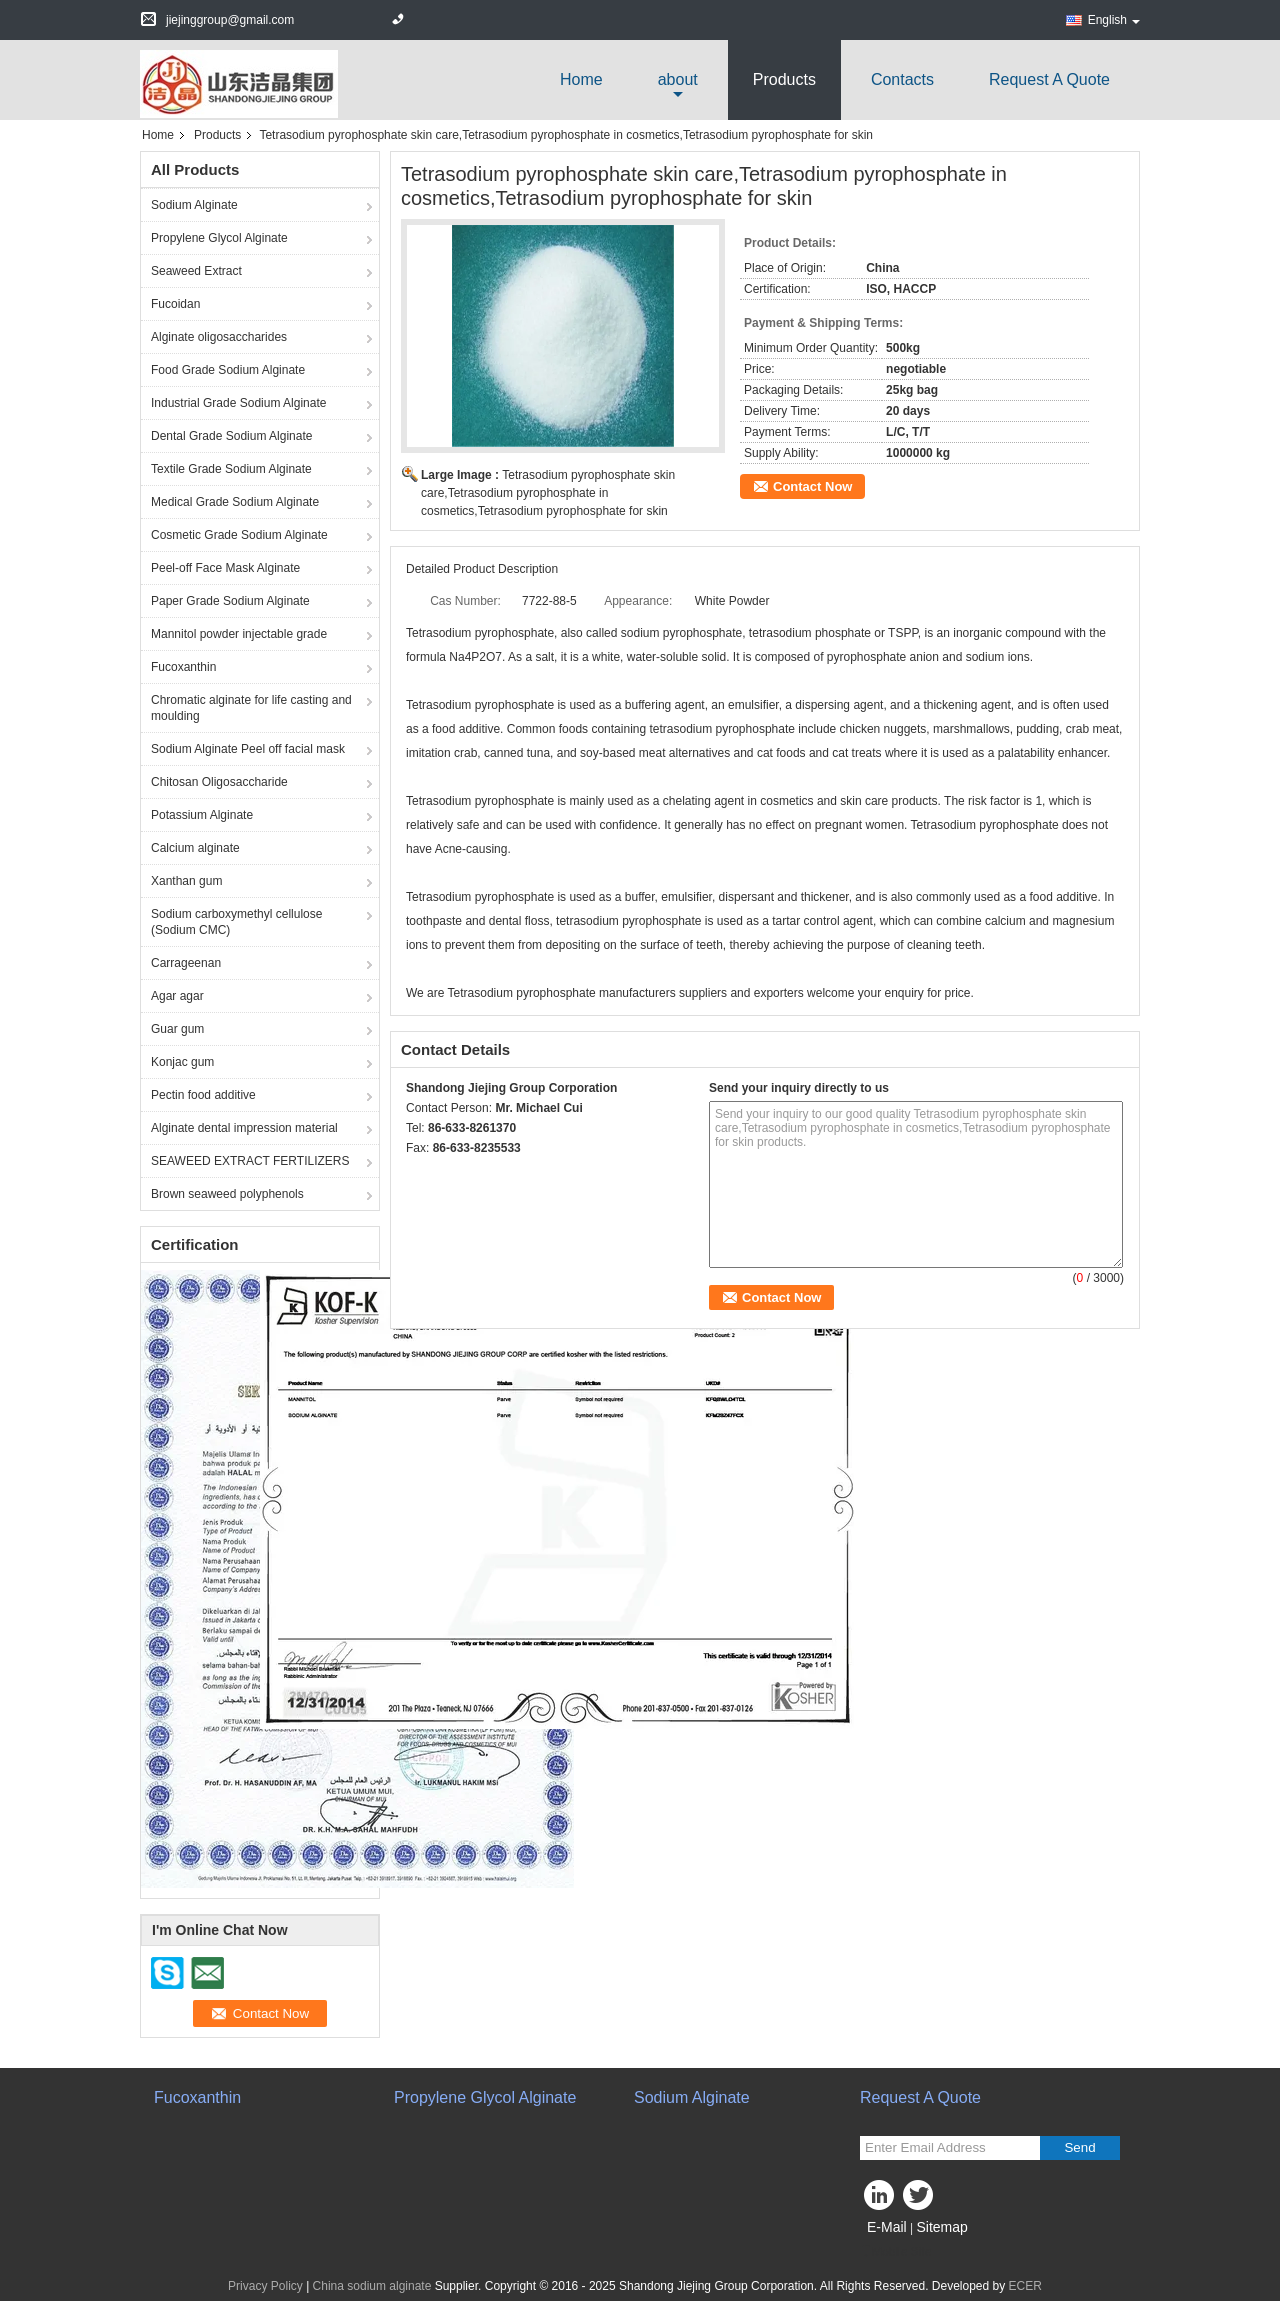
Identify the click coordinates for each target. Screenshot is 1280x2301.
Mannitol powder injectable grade (239, 634)
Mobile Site (895, 2252)
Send (1079, 2147)
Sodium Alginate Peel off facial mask (248, 749)
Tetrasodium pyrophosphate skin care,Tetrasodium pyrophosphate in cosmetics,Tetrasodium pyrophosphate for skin (548, 493)
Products (784, 79)
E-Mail (887, 2227)
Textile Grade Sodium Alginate (231, 469)
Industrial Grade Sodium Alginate (238, 403)
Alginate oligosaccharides (219, 337)
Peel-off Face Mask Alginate (225, 568)
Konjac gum (182, 1062)
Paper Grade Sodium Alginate (230, 601)
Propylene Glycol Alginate (219, 238)
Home (581, 79)
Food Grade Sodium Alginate (228, 370)
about (678, 79)
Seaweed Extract (196, 271)
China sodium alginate (372, 2286)
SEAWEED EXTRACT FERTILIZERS (250, 1161)
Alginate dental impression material (244, 1128)
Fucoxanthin (183, 667)
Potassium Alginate (202, 815)
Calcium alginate (195, 848)
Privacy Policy (265, 2286)
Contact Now (812, 486)
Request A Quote (1049, 79)
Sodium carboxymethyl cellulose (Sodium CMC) (236, 922)
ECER (1025, 2286)
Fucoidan (175, 304)
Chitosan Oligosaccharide (219, 782)
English (1114, 20)
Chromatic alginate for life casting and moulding (251, 708)
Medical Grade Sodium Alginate (235, 502)
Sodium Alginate (194, 205)
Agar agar (177, 996)
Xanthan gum (186, 881)
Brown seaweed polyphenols (227, 1194)
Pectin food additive (203, 1095)
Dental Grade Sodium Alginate (231, 436)
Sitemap (941, 2227)
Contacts (902, 79)
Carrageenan (186, 963)
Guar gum (177, 1029)
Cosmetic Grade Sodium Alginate (239, 535)
